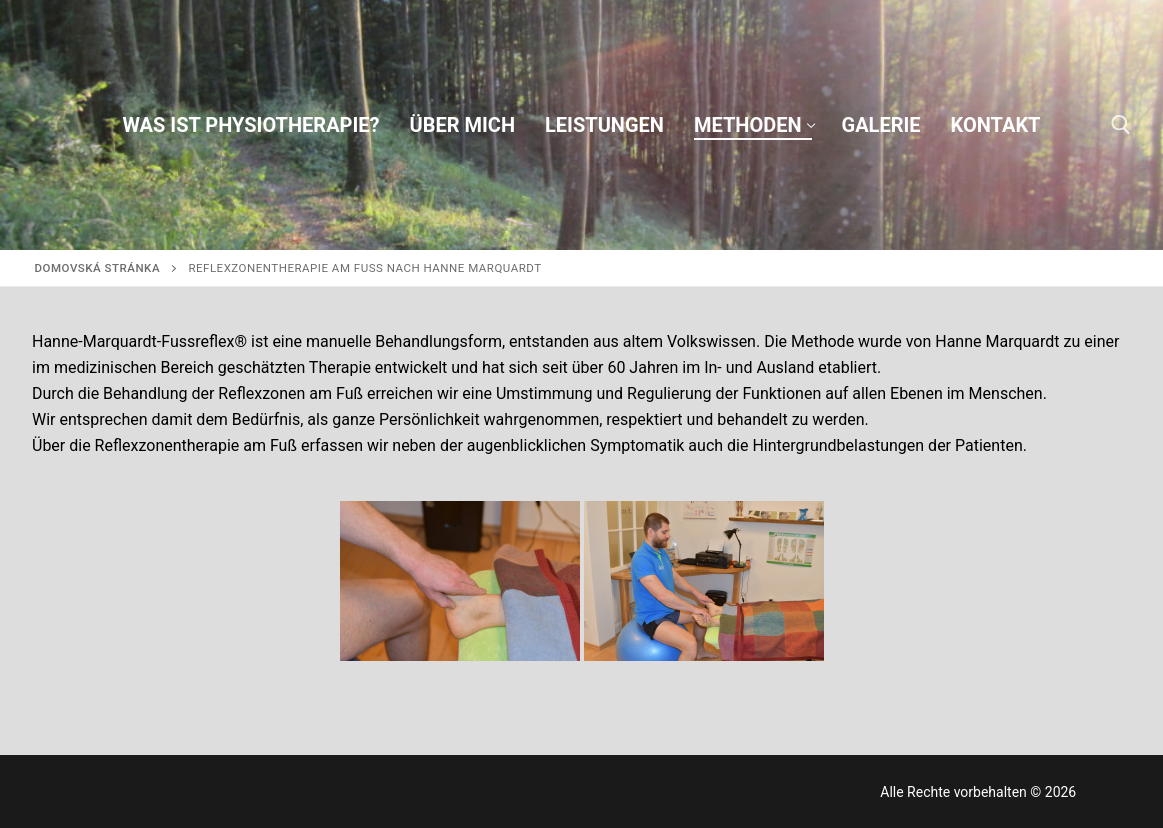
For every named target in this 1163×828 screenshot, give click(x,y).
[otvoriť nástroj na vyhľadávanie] (1121, 125)
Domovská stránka (97, 268)
